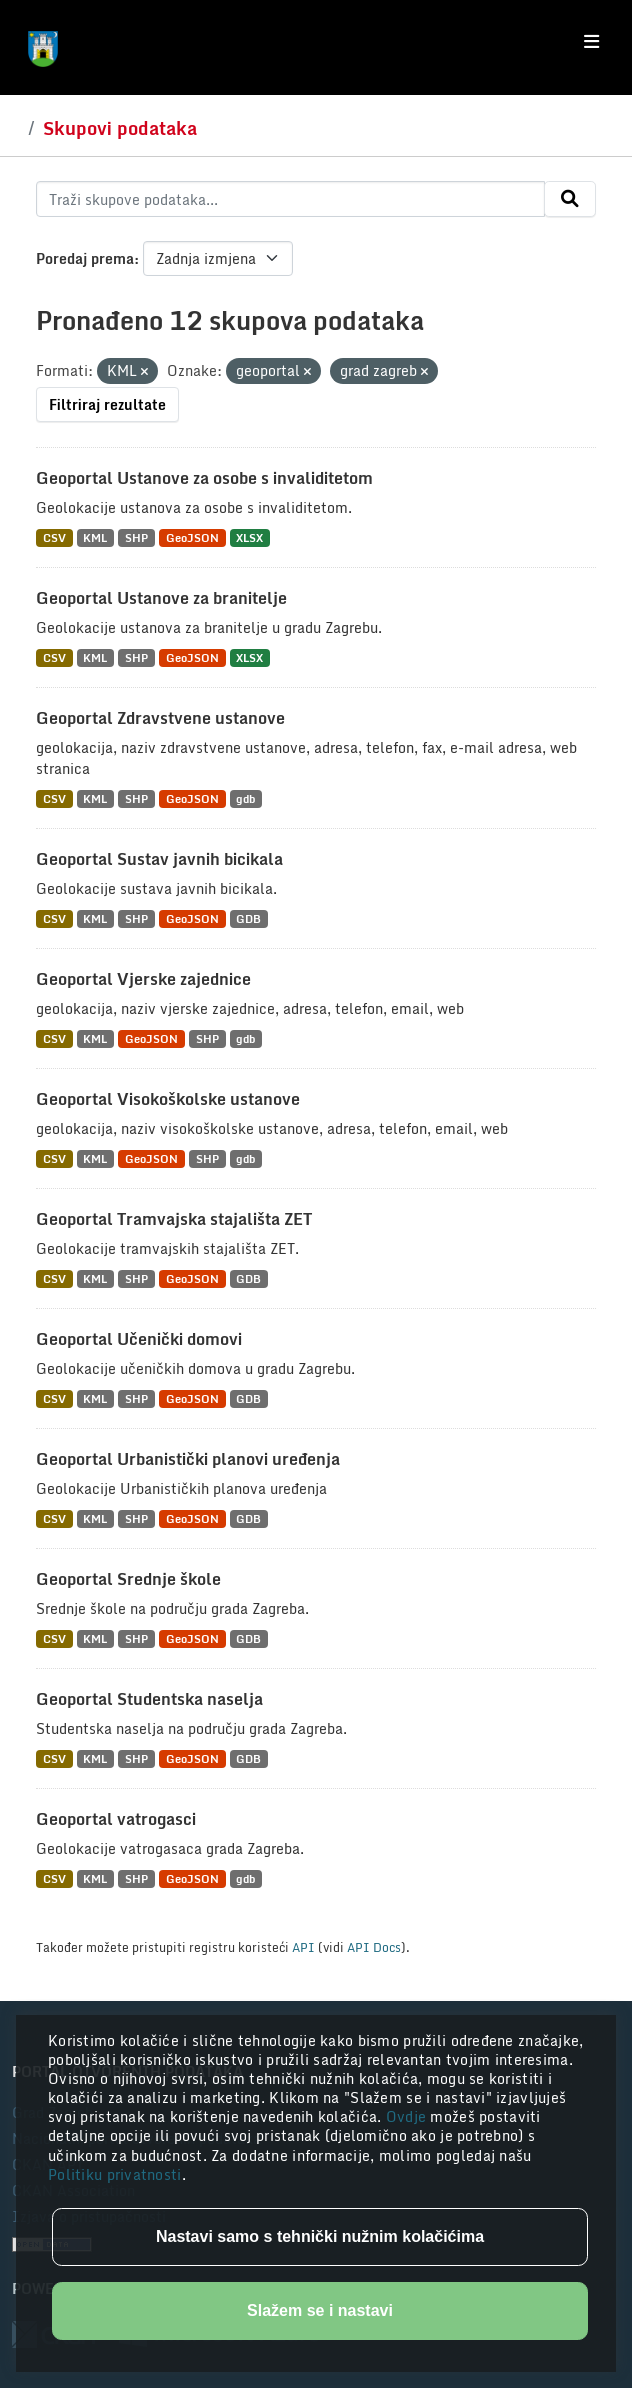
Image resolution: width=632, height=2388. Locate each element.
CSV (54, 537)
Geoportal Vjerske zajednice (143, 979)
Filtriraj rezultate (107, 404)
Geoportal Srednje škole (128, 1579)
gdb (245, 798)
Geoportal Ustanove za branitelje (161, 598)
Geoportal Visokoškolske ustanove (168, 1099)
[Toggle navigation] (591, 42)
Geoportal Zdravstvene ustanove (160, 718)
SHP (136, 537)
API (303, 1947)
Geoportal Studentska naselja (149, 1699)
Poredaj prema (85, 258)
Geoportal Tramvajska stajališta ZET (174, 1219)
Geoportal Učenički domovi (139, 1339)
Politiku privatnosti (115, 2174)
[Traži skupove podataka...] (290, 199)
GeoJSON (192, 537)
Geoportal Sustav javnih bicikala (159, 859)
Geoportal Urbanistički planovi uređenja (188, 1459)
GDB (248, 918)
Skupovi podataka (120, 128)
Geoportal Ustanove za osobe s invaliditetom (204, 478)
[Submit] (570, 199)
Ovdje (408, 2116)
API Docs (374, 1947)
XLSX (249, 537)
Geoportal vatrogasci (116, 1819)
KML (95, 537)
